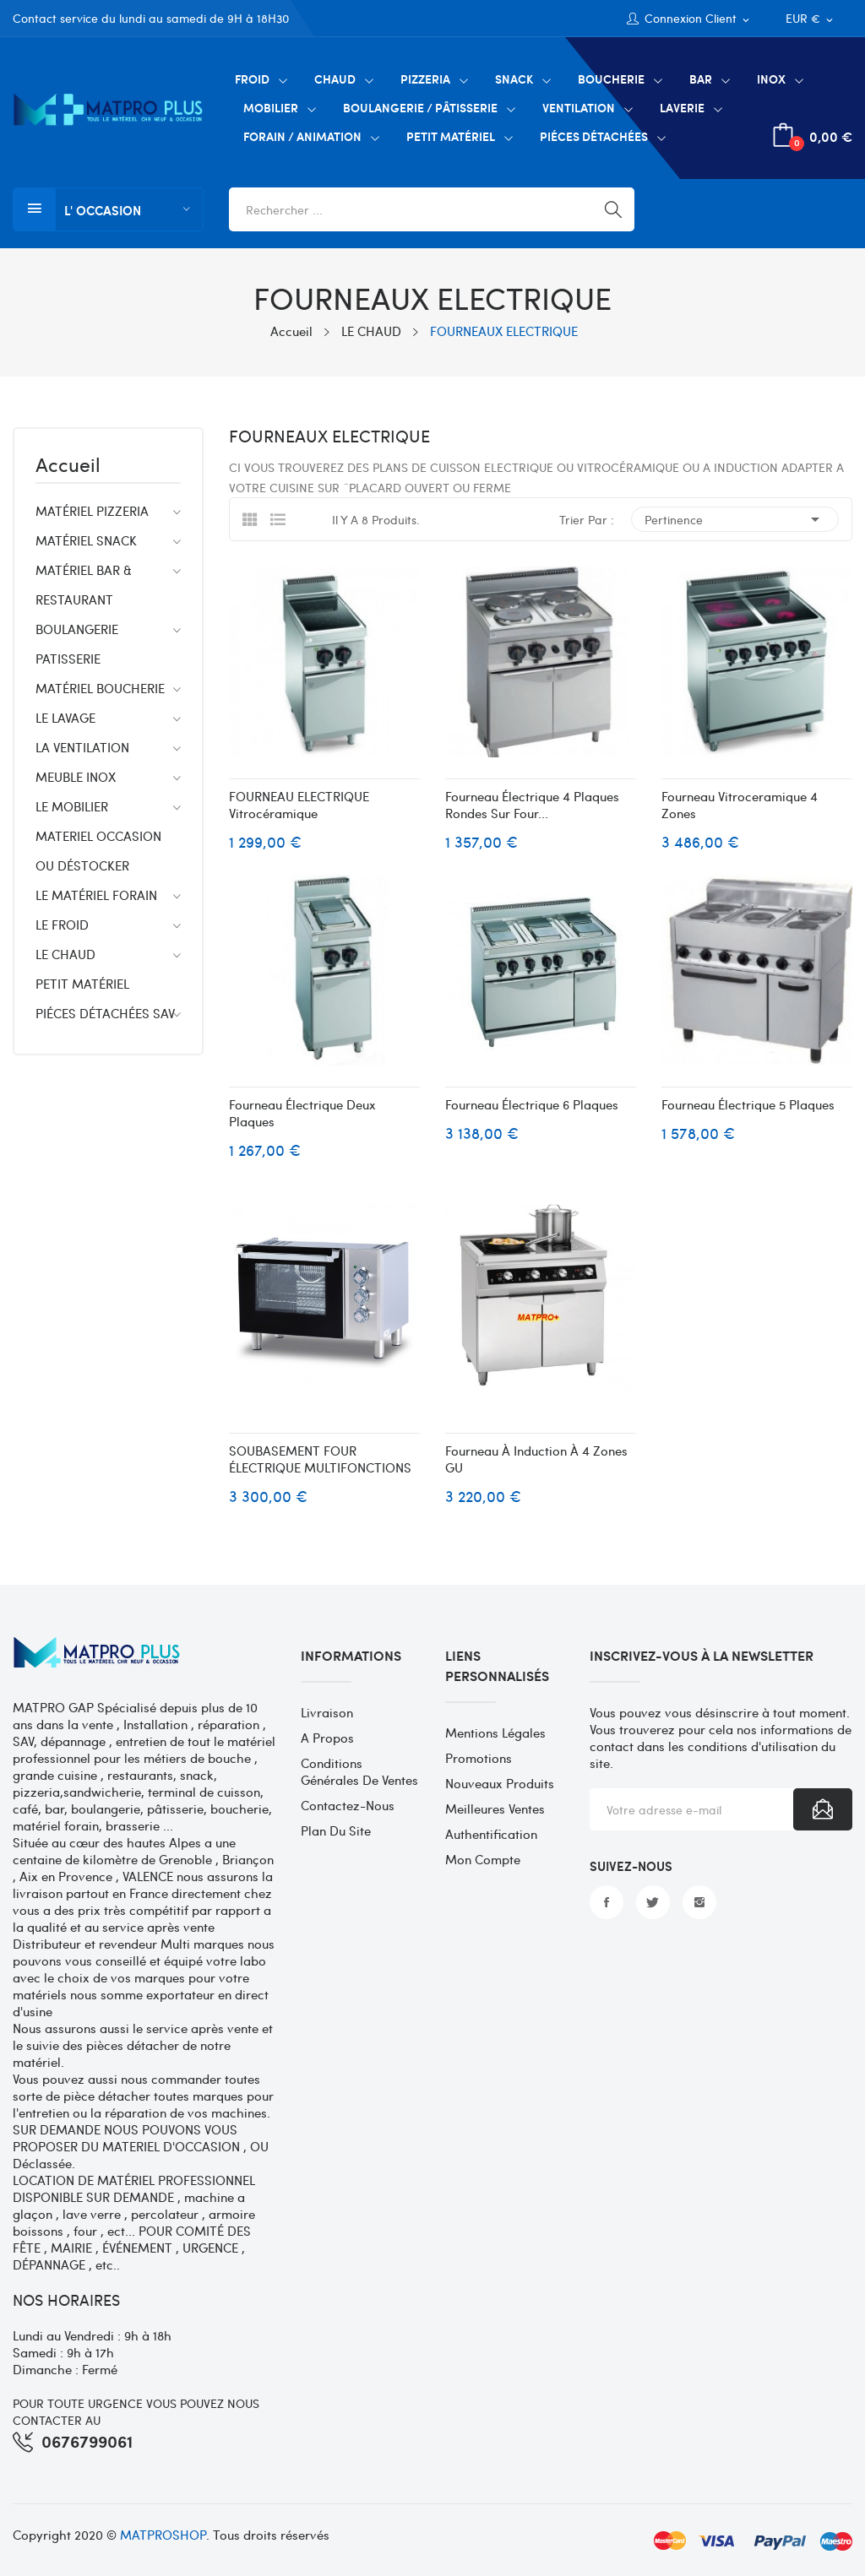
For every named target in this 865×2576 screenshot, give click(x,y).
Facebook (606, 1902)
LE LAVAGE (65, 717)
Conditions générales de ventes (359, 1771)
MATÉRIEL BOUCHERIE (100, 688)
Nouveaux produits (499, 1783)
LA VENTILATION (82, 747)
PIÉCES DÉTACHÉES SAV (105, 1013)
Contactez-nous (347, 1805)
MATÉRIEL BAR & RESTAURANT (83, 585)
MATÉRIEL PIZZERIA (92, 511)
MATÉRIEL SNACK (86, 540)
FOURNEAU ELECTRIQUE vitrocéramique (299, 805)
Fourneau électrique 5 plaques (748, 1104)
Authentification (491, 1833)
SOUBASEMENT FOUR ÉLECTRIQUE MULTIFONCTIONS (320, 1459)
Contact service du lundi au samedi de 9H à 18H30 (151, 18)
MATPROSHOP (163, 2534)
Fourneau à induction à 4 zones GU (536, 1459)
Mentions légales (495, 1732)
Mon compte (482, 1859)
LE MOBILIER (71, 806)
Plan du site (336, 1830)
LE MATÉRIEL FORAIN (96, 895)
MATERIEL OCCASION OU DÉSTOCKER (98, 851)
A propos (327, 1737)
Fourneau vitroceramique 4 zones (739, 805)
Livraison (327, 1712)
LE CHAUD (65, 954)
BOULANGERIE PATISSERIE (76, 644)
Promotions (478, 1757)
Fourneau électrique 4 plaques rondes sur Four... (532, 805)
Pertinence (735, 519)
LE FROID (62, 924)
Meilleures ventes (495, 1808)
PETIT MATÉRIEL (82, 983)
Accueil (68, 466)
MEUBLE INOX (75, 776)
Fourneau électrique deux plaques (302, 1113)
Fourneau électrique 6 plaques (531, 1104)
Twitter (653, 1902)
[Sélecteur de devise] (810, 19)
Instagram (699, 1902)
